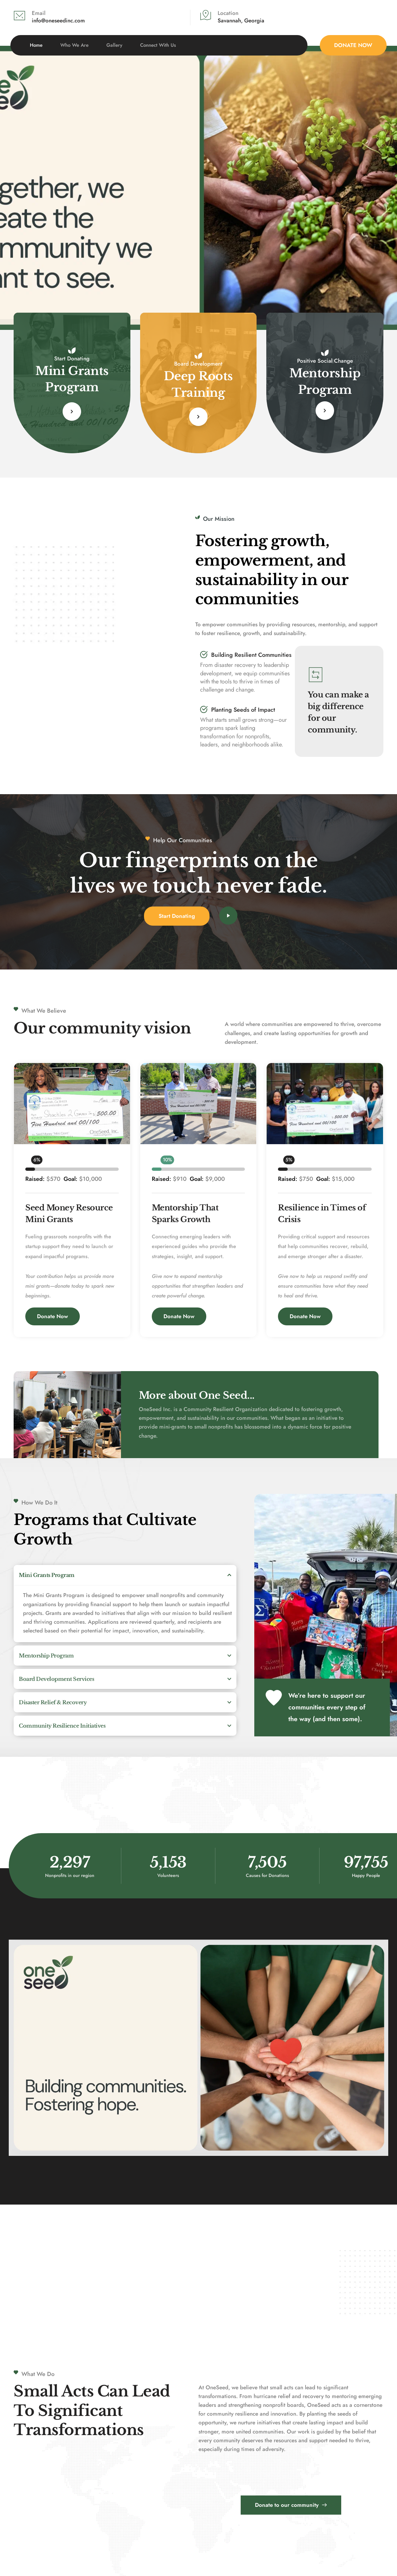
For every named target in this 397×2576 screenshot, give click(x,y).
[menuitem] (36, 45)
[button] (125, 1575)
